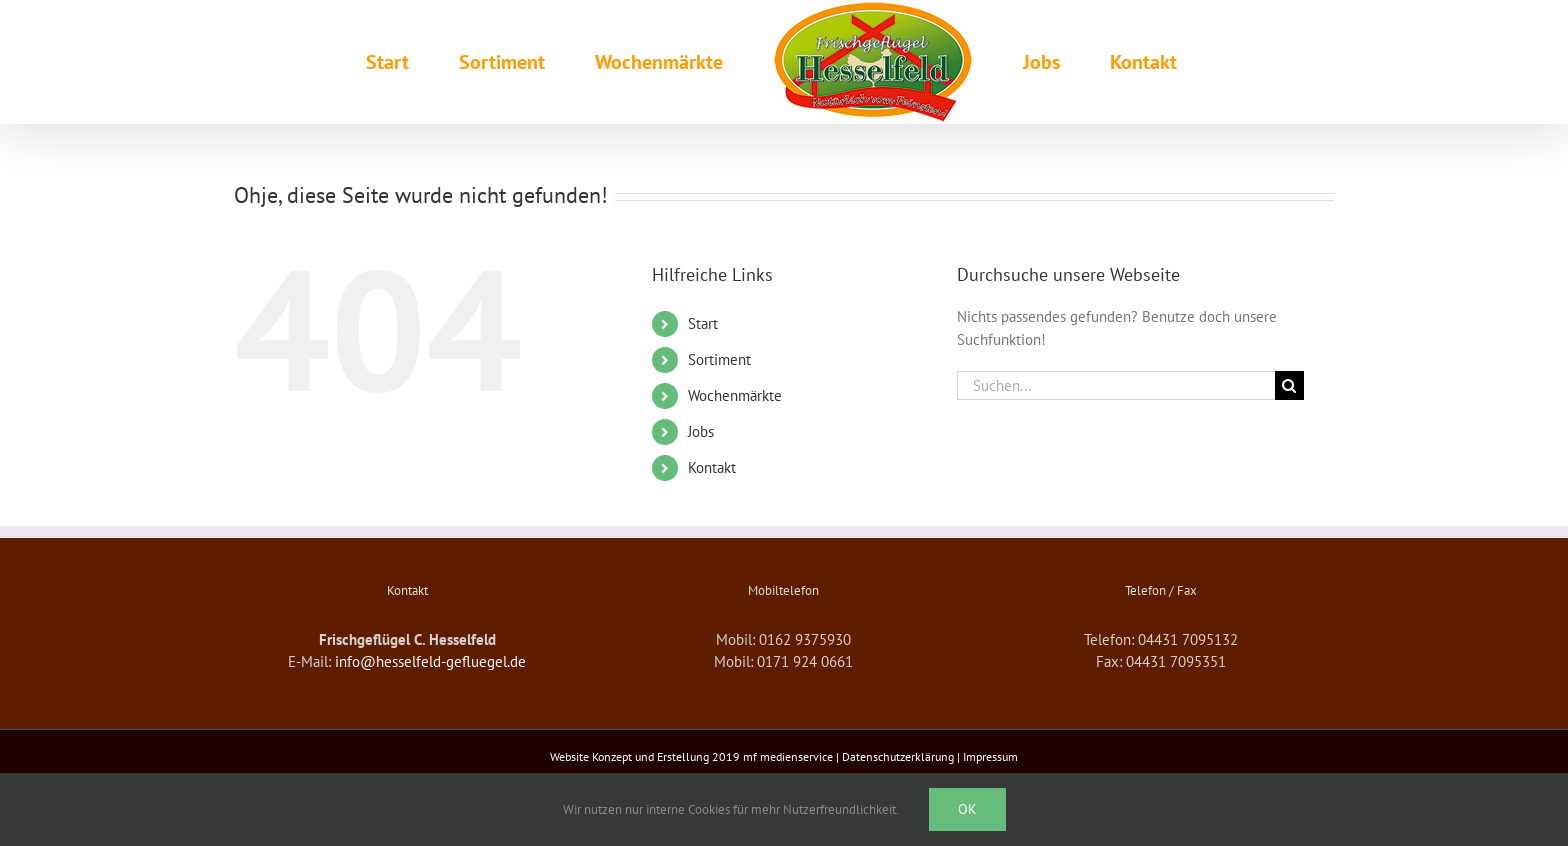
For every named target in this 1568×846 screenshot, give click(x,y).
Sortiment (719, 359)
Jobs (701, 431)
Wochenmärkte (735, 395)
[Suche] (1289, 385)
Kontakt (712, 467)
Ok (967, 809)
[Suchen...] (1116, 385)
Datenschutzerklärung (898, 756)
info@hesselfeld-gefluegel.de (430, 661)
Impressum (990, 756)
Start (703, 323)
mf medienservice (788, 756)
